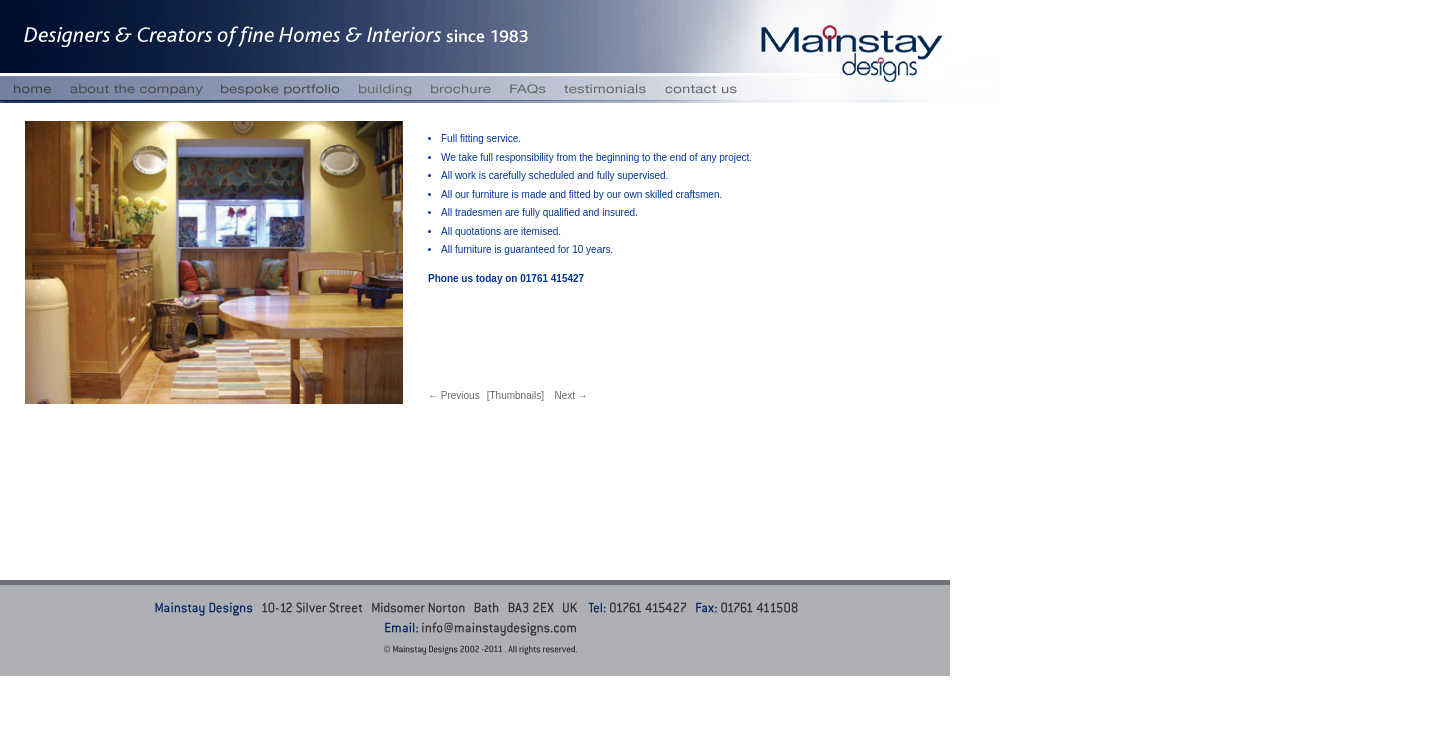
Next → (570, 395)
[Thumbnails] (515, 395)
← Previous (454, 395)
